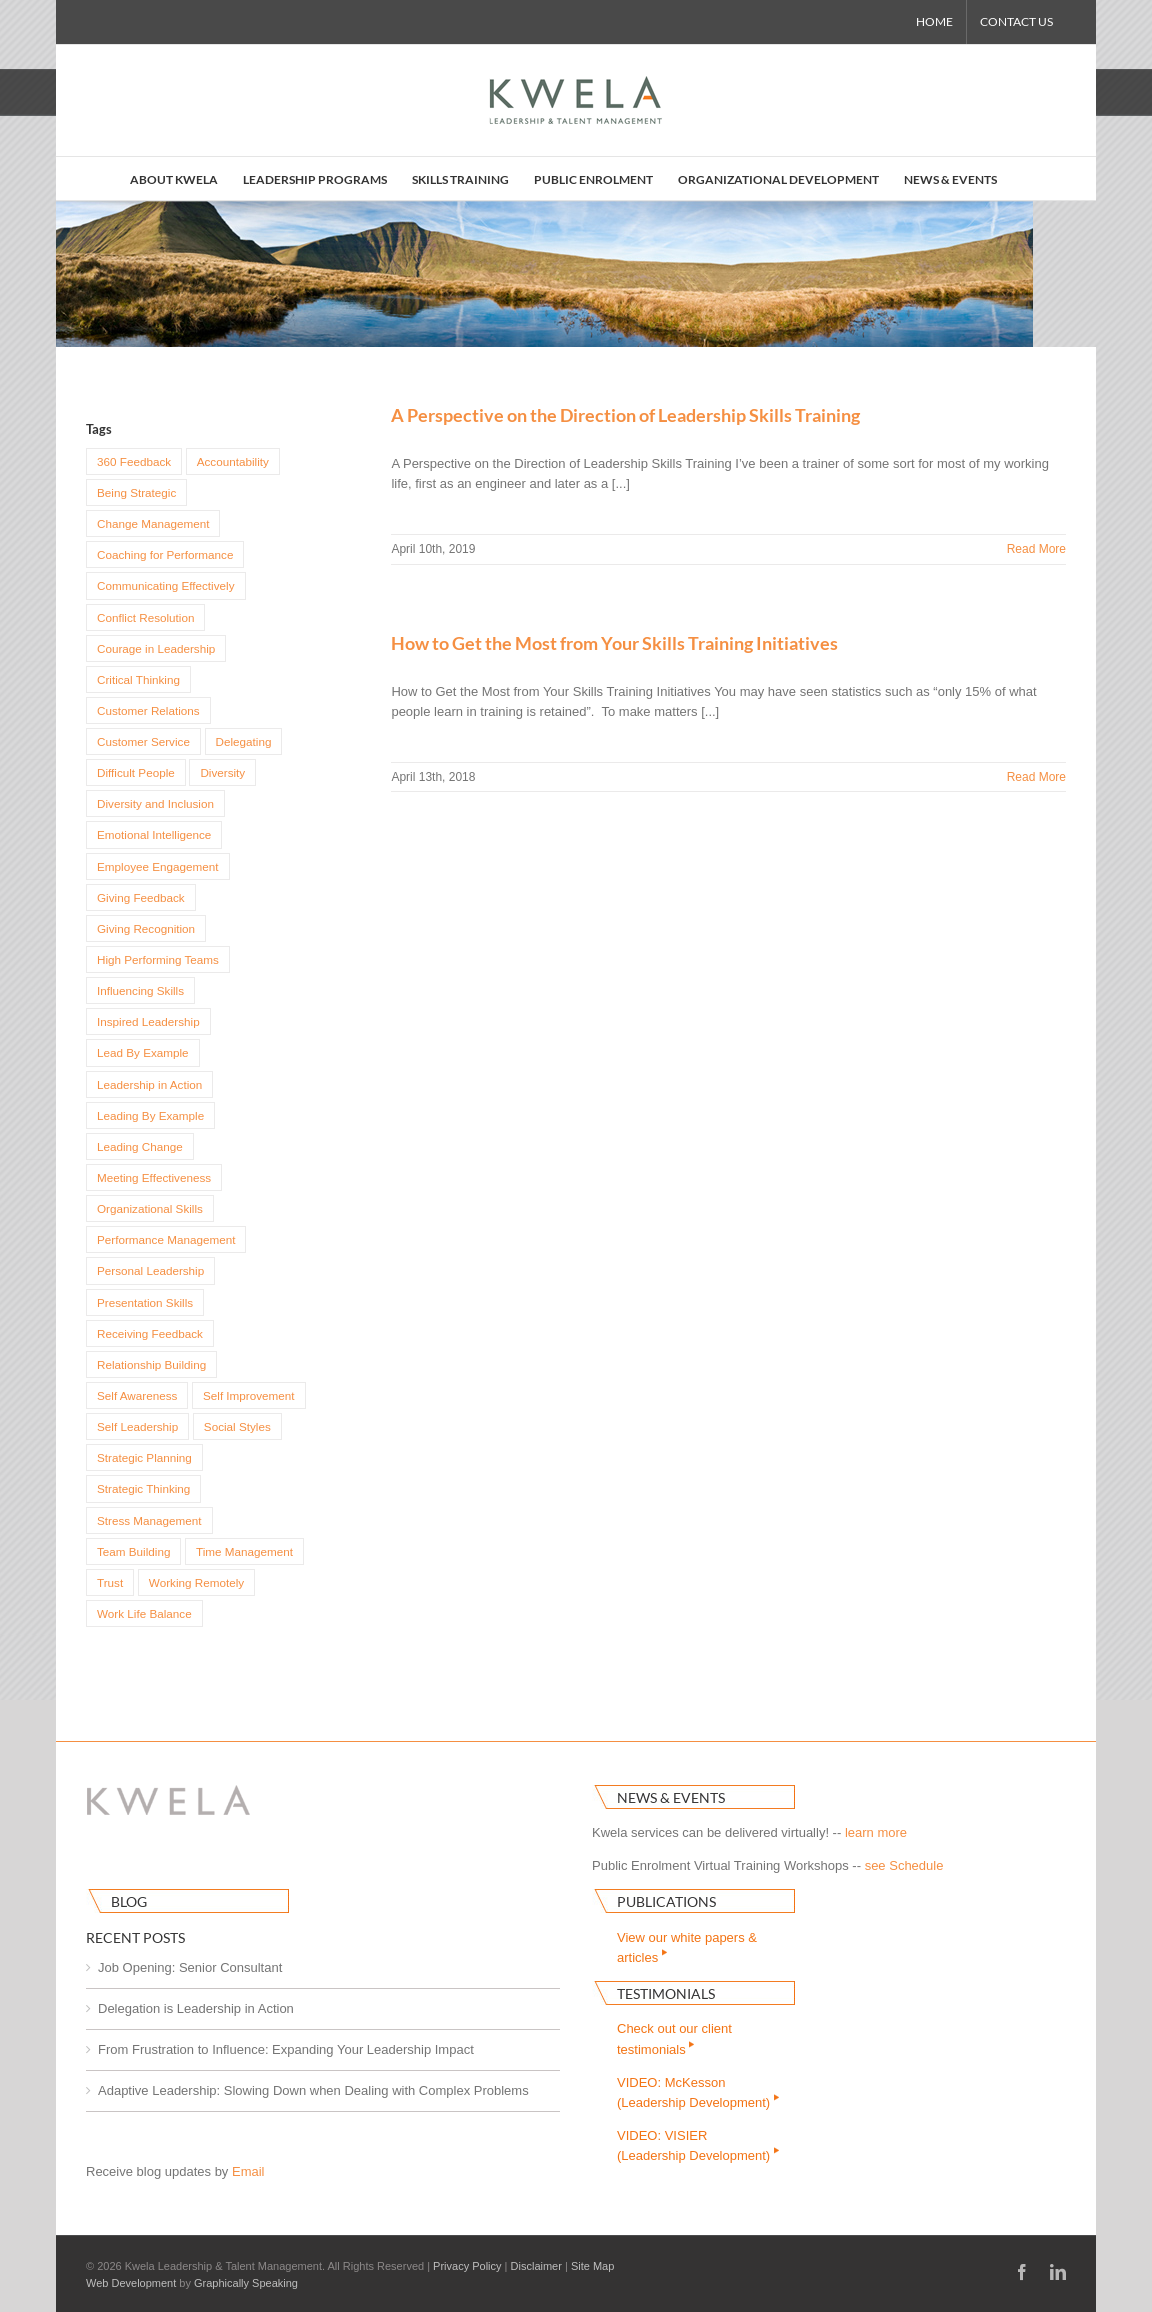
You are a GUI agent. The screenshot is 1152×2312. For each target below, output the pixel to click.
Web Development (131, 2283)
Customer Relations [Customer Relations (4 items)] (148, 710)
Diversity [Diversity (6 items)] (222, 772)
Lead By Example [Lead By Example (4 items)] (143, 1052)
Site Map (592, 2266)
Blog (129, 1901)
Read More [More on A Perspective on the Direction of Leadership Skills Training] (1036, 549)
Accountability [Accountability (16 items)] (233, 461)
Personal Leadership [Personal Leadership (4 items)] (150, 1270)
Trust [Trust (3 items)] (110, 1582)
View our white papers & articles (687, 1947)
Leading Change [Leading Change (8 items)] (140, 1146)
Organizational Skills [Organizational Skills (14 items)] (150, 1208)
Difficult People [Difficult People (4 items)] (136, 772)
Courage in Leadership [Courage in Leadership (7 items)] (156, 648)
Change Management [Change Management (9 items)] (153, 523)
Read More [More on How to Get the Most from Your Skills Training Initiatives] (1036, 777)
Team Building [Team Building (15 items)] (133, 1551)
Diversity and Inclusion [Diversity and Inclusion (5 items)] (155, 803)
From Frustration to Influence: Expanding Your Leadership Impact (286, 2049)
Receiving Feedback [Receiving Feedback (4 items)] (150, 1333)
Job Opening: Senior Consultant (190, 1967)
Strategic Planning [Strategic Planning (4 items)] (144, 1457)
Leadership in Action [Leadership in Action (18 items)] (149, 1084)
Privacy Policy (467, 2266)
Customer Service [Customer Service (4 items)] (143, 741)
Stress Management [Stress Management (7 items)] (149, 1520)
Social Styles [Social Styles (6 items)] (237, 1426)
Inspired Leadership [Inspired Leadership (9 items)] (148, 1021)
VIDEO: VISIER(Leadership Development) (699, 2145)
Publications (666, 1901)
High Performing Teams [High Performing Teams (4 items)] (158, 959)
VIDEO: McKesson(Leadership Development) (699, 2092)
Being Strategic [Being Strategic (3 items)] (136, 492)
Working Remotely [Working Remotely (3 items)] (196, 1582)
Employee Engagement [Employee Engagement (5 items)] (158, 866)
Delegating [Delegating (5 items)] (244, 741)
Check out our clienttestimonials (674, 2038)
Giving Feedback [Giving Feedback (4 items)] (141, 897)
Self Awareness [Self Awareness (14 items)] (137, 1395)
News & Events (671, 1797)
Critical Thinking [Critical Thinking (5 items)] (138, 679)
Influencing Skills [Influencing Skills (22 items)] (140, 990)
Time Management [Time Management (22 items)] (244, 1551)
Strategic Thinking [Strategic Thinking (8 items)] (143, 1488)
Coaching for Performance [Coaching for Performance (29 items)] (165, 554)
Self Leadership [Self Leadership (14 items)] (137, 1426)
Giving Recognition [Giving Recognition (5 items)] (146, 928)
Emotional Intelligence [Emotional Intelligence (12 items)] (154, 834)
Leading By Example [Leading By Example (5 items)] (150, 1115)
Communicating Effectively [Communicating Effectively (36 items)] (166, 585)
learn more (876, 1832)
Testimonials (666, 1993)
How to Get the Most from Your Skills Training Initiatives (614, 643)
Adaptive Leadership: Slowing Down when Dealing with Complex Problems (313, 2090)
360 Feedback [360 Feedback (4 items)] (134, 461)
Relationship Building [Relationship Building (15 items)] (151, 1364)
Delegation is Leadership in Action (196, 2008)
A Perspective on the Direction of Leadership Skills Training (625, 415)
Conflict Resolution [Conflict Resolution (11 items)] (145, 617)
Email (248, 2171)
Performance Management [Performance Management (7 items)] (166, 1239)
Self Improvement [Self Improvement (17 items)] (249, 1395)
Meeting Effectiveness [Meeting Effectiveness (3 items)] (154, 1177)
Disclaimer (536, 2266)
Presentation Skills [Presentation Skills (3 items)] (145, 1302)
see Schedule (904, 1865)
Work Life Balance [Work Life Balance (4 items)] (144, 1613)
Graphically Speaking (246, 2283)
